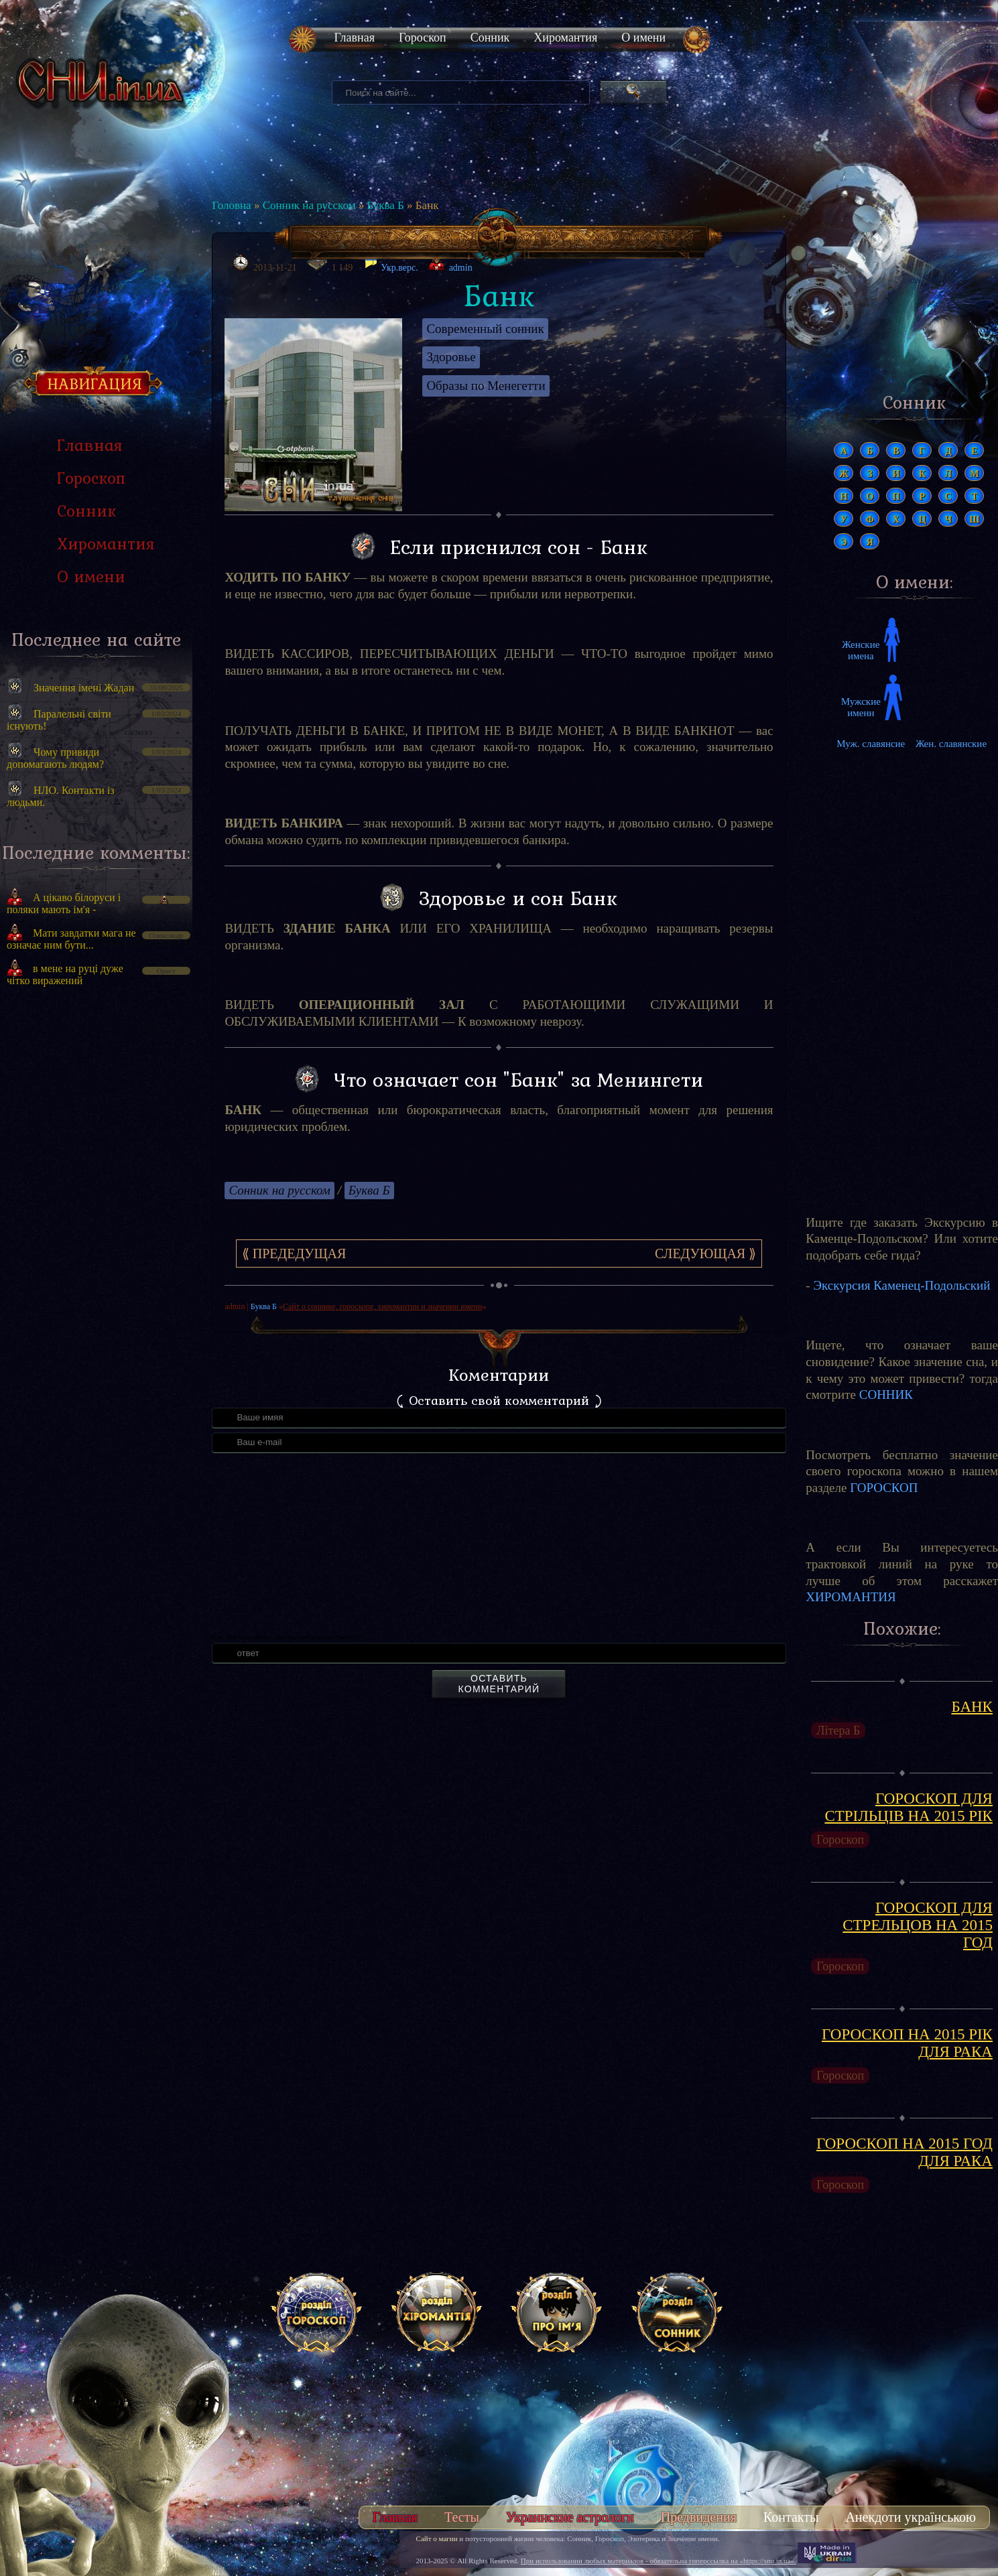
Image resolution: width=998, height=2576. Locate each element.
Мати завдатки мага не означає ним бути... (71, 939)
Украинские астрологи (570, 2517)
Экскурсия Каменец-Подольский (901, 1285)
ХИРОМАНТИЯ (850, 1597)
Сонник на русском (309, 205)
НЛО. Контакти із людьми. (61, 796)
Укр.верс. (390, 264)
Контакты (791, 2517)
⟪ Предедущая (294, 1253)
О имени (643, 37)
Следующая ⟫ (705, 1253)
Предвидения (699, 2517)
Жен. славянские (951, 743)
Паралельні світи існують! (59, 720)
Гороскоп (422, 37)
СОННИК (886, 1394)
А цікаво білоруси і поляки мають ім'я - (64, 903)
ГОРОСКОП (884, 1488)
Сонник (490, 37)
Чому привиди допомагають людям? (55, 758)
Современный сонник (485, 329)
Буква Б (385, 205)
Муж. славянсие (870, 743)
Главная (354, 37)
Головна (231, 205)
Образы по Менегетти (485, 386)
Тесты (461, 2517)
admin (461, 268)
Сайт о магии (437, 2538)
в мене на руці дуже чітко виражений (65, 974)
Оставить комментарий (499, 1683)
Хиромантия (565, 37)
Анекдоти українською (910, 2517)
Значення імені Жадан (84, 687)
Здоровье (450, 357)
